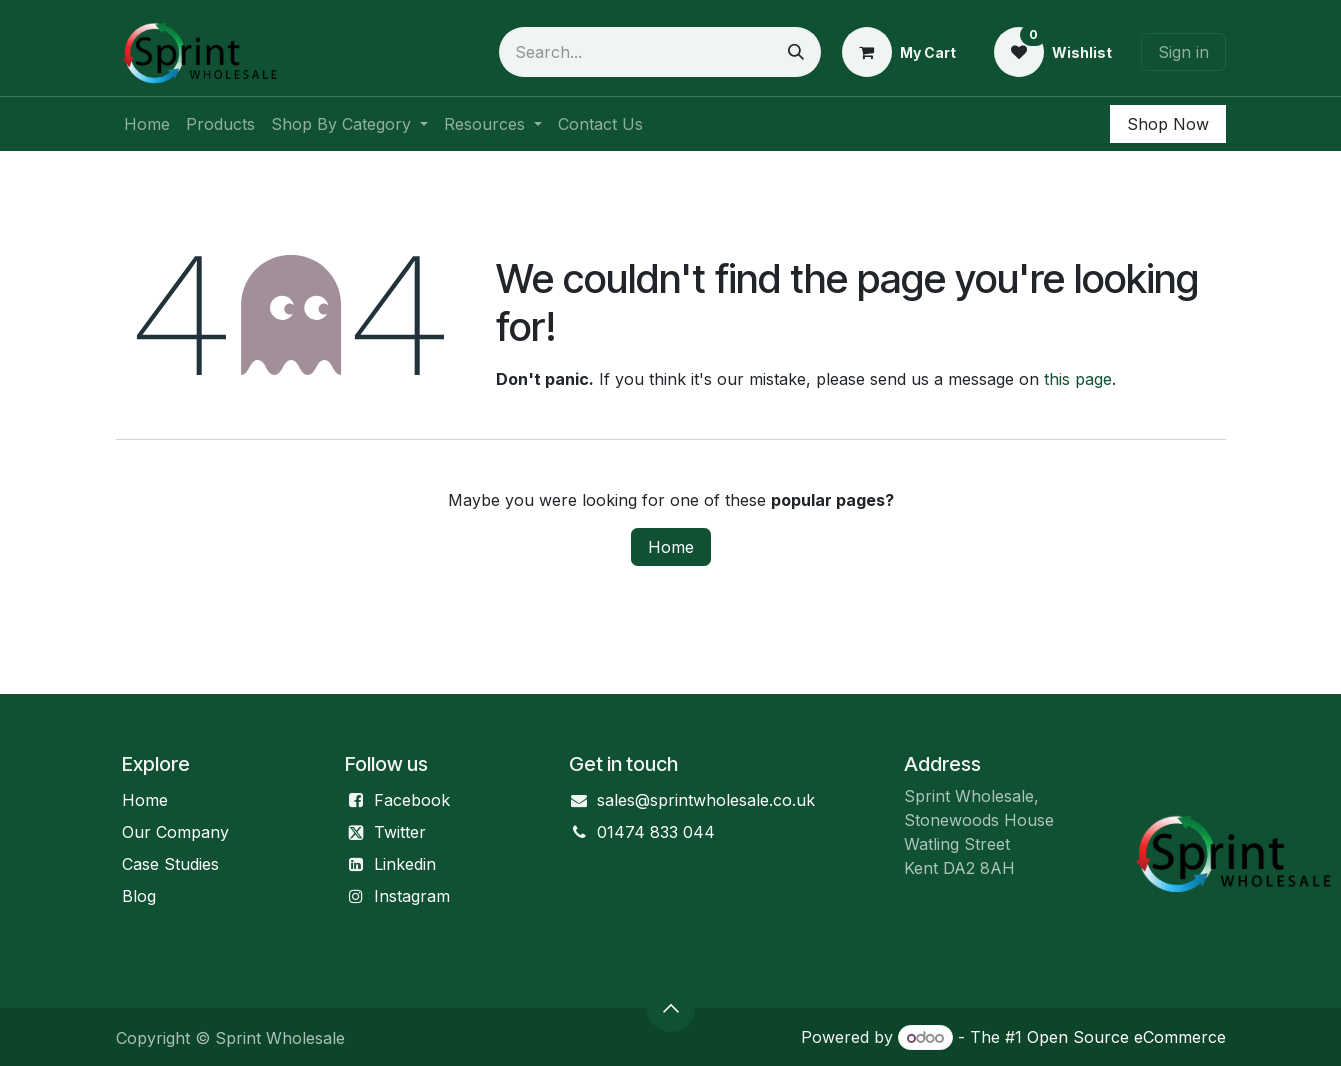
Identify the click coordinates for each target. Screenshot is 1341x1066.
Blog (139, 896)
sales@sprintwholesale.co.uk (706, 800)
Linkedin (405, 864)
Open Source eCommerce (1126, 1037)
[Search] (796, 52)
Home (671, 547)
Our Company (175, 832)
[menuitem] (147, 124)
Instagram (412, 896)
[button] (671, 1008)
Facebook (412, 800)
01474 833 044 (656, 832)
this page (1078, 379)
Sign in (1183, 52)
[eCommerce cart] (899, 52)
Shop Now (1168, 124)
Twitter (400, 832)
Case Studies (170, 864)
